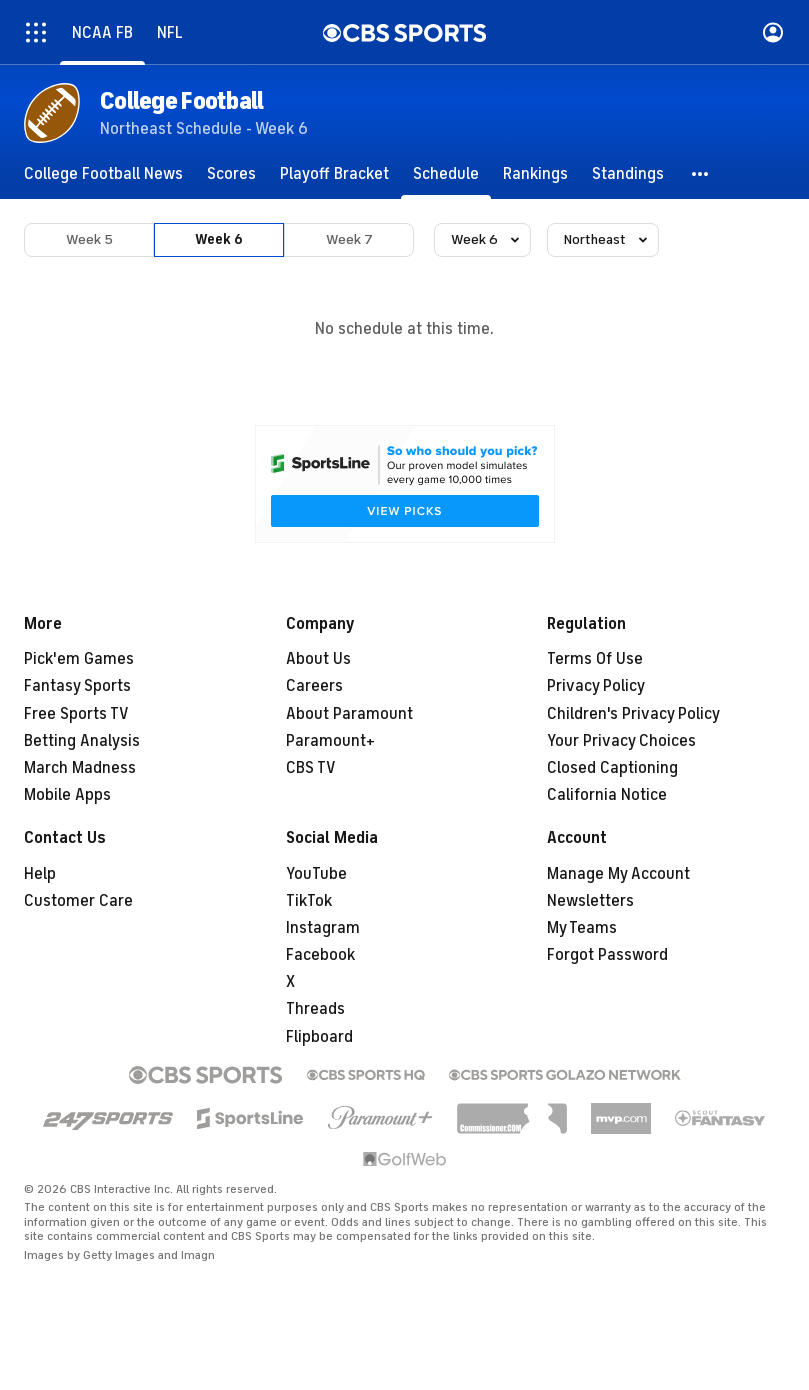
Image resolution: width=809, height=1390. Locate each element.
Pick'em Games (79, 659)
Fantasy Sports (77, 686)
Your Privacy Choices (621, 741)
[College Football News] (103, 174)
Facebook (320, 955)
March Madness (80, 768)
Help (40, 874)
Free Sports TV (76, 714)
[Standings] (628, 174)
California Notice (607, 795)
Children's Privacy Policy (633, 714)
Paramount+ (330, 741)
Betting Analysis (82, 741)
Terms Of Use (595, 659)
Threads (315, 1009)
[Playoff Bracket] (334, 174)
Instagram (323, 928)
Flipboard (319, 1037)
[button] (701, 174)
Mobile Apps (67, 795)
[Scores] (231, 174)
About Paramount (349, 714)
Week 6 (219, 239)
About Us (318, 659)
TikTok (309, 901)
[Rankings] (535, 174)
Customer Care (78, 901)
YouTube (316, 874)
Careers (314, 686)
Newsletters (590, 901)
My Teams (582, 928)
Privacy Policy (596, 686)
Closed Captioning (612, 768)
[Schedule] (446, 174)
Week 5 (89, 239)
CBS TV (311, 768)
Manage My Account (618, 874)
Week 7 (349, 239)
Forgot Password (607, 955)
